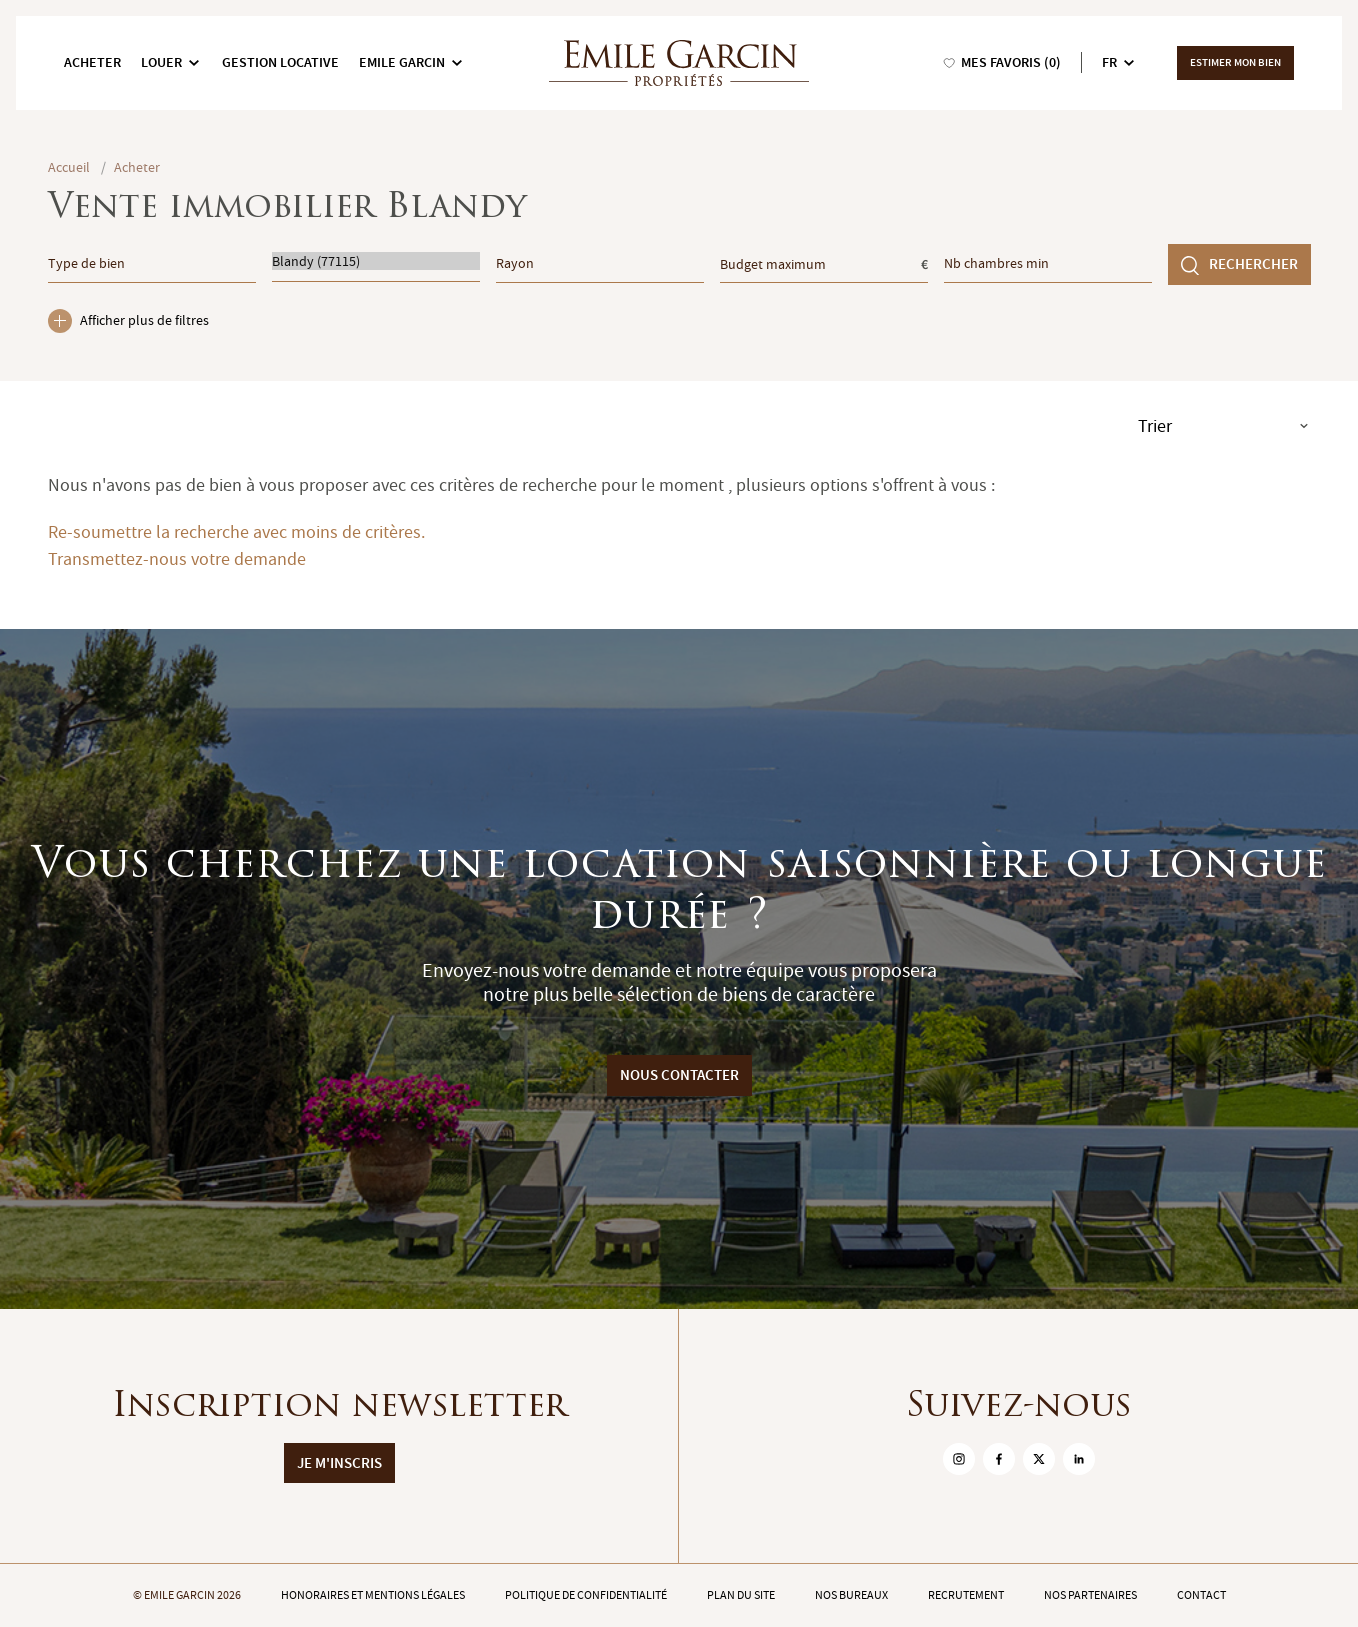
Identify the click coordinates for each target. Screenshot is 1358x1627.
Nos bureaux (851, 1595)
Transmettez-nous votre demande (177, 559)
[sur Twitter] (1039, 1459)
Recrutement (966, 1595)
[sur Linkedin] (1079, 1459)
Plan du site (741, 1595)
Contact (1201, 1595)
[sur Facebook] (999, 1459)
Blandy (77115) (376, 261)
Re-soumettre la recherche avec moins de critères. (236, 532)
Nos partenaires (1090, 1595)
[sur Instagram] (959, 1459)
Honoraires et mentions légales (373, 1595)
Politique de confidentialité (586, 1595)
